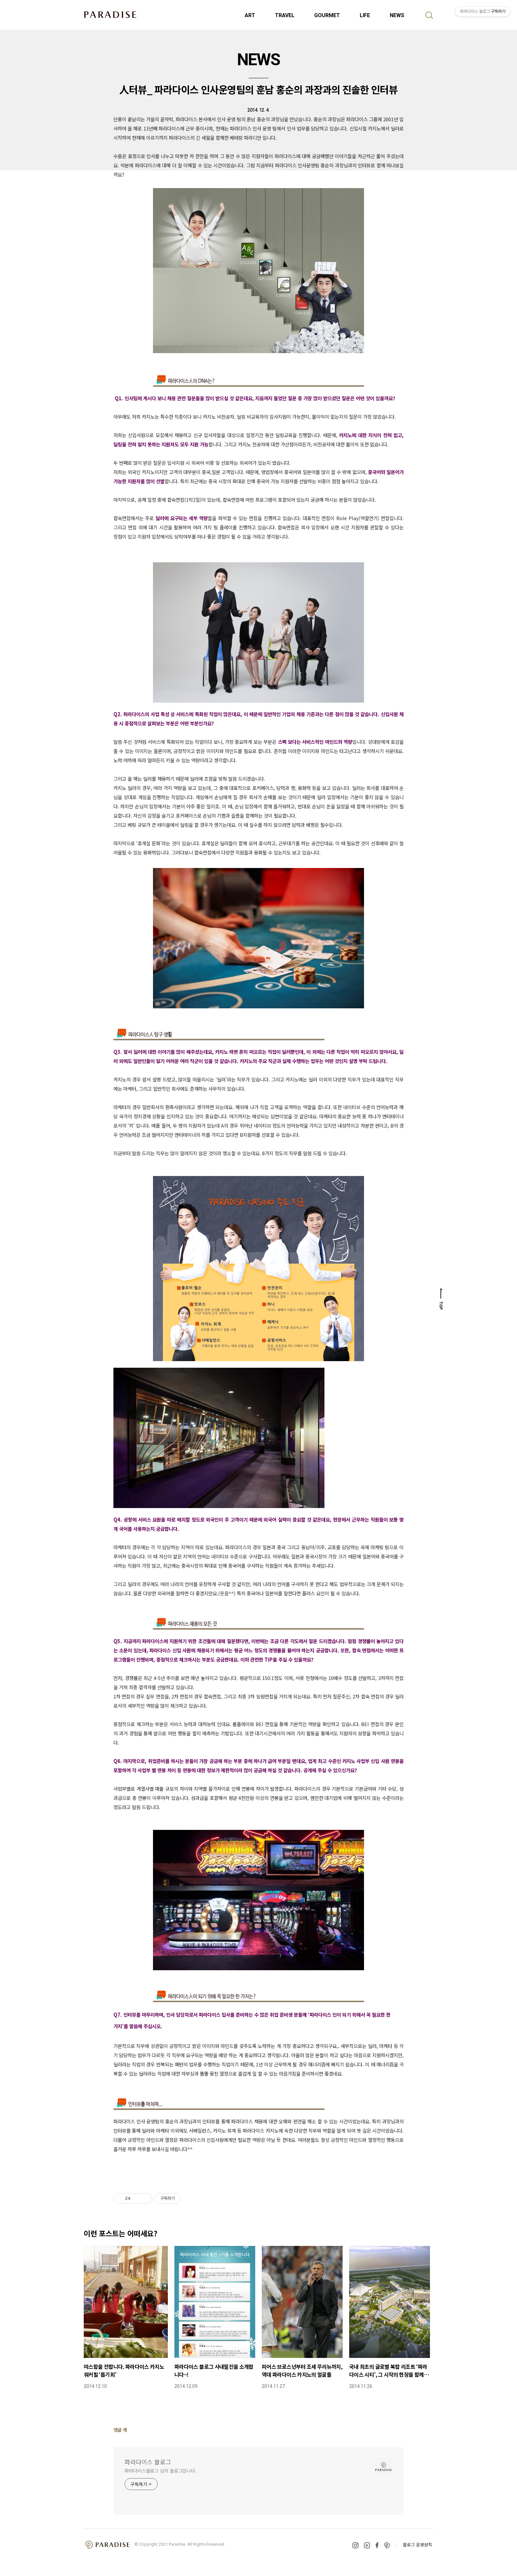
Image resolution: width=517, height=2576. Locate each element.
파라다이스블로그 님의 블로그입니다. (161, 2470)
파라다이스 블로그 (148, 2462)
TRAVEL (284, 15)
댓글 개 (120, 2429)
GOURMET (327, 15)
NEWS (397, 15)
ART (250, 15)
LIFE (365, 15)
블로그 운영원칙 (417, 2544)
